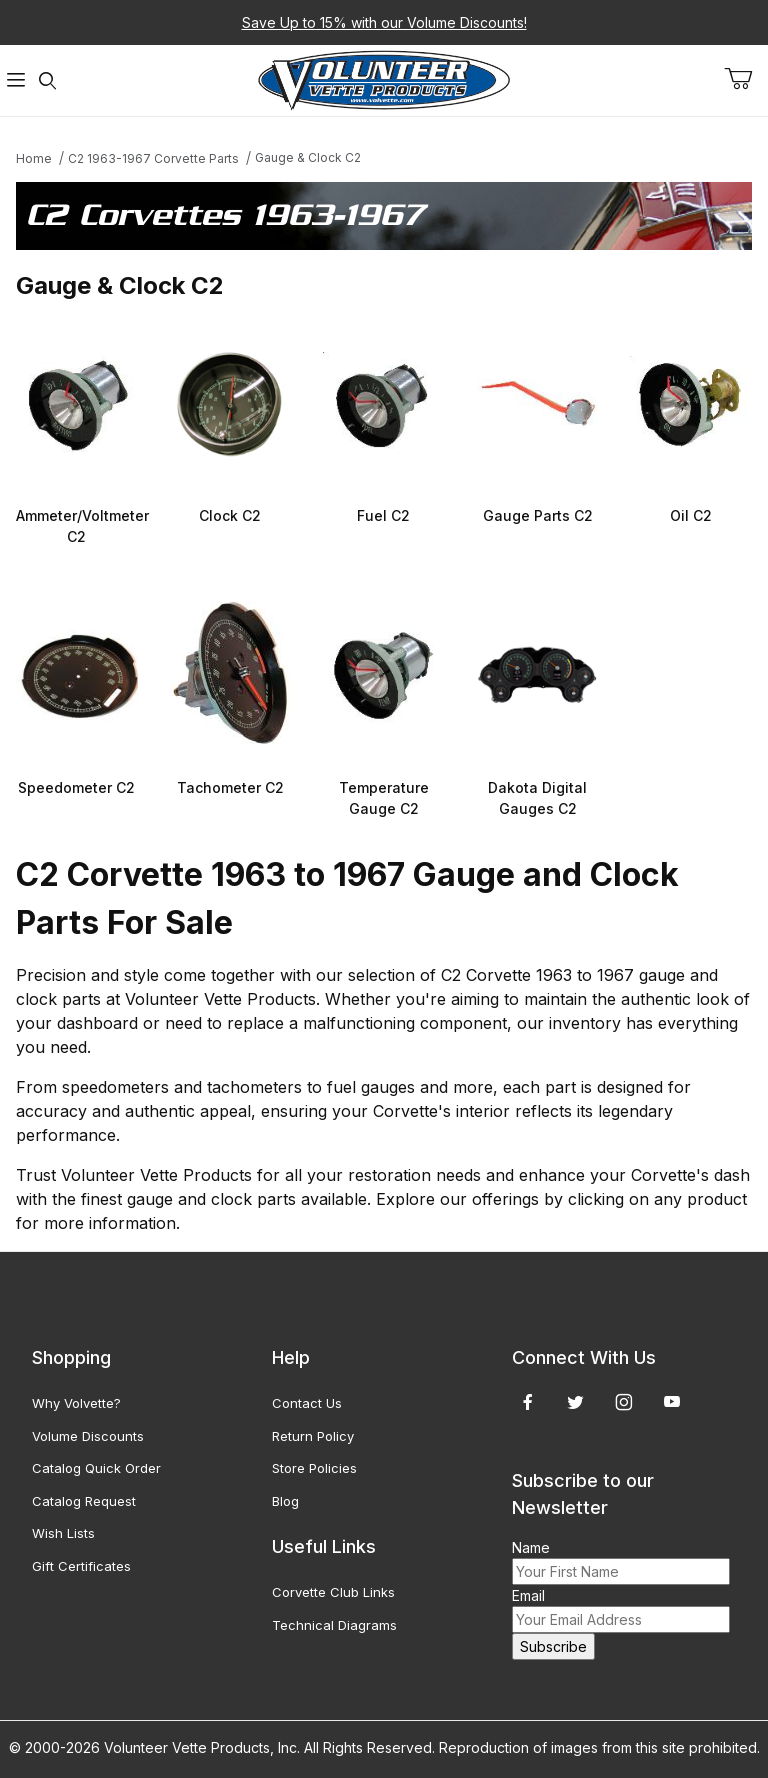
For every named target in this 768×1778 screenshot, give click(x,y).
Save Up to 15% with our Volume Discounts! (384, 22)
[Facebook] (528, 1402)
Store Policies (314, 1468)
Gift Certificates (81, 1566)
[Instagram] (624, 1402)
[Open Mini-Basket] (746, 79)
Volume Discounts (88, 1436)
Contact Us (307, 1403)
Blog (285, 1501)
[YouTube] (672, 1402)
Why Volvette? (76, 1403)
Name (531, 1547)
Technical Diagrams (334, 1625)
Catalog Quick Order (96, 1468)
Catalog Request (84, 1501)
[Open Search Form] (48, 80)
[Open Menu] (16, 80)
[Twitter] (575, 1402)
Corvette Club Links (333, 1592)
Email (528, 1595)
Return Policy (313, 1436)
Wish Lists (63, 1533)
